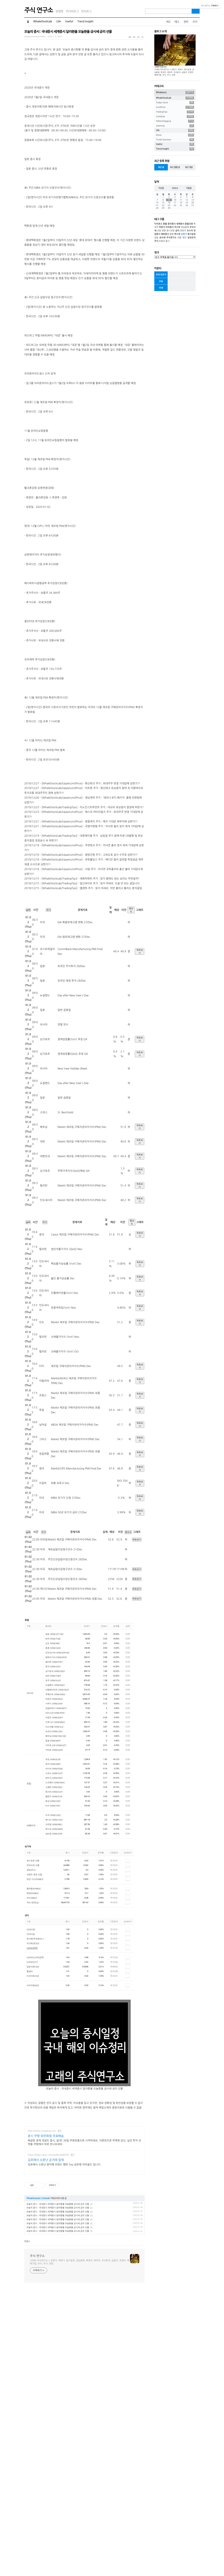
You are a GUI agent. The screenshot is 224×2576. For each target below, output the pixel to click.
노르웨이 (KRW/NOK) (55, 1968)
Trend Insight (85, 21)
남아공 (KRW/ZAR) (53, 2019)
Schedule (46, 2486)
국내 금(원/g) (33, 2088)
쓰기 (195, 22)
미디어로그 (72, 11)
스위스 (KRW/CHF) (54, 1959)
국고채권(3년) (33, 2129)
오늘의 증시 (164, 241)
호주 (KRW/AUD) (53, 1866)
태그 (176, 22)
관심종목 (185, 227)
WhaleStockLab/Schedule (34, 37)
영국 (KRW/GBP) (53, 1949)
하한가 (162, 227)
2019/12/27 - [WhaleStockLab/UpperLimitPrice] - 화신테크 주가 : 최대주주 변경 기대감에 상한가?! (82, 948)
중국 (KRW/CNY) (53, 1852)
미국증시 (170, 227)
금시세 (162, 237)
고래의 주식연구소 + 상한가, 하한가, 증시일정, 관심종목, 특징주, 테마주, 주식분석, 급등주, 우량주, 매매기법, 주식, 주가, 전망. (79, 2549)
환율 (165, 224)
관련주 (183, 231)
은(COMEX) (32, 2083)
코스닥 (190, 231)
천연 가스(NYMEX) (35, 2064)
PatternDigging (175, 121)
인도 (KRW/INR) (52, 1829)
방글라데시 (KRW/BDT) (56, 1894)
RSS (168, 22)
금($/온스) (31, 2055)
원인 (185, 237)
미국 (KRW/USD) (53, 2000)
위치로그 (86, 11)
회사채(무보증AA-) (35, 2124)
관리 (186, 22)
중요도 (131, 1074)
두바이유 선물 (33, 2051)
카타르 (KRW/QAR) (54, 1935)
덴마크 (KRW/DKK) (54, 1963)
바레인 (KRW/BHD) (54, 1884)
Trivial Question (175, 139)
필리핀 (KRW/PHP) (54, 1847)
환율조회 (189, 224)
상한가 (184, 234)
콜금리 (30, 2157)
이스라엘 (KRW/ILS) (54, 1912)
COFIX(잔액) (32, 2133)
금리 (177, 231)
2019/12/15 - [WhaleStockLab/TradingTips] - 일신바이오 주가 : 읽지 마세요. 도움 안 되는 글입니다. (82, 1048)
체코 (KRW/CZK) (53, 1986)
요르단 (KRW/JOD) (54, 1917)
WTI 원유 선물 (33, 2046)
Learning (175, 125)
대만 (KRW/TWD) (53, 1861)
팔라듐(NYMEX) (34, 2074)
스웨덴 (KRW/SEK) (53, 1972)
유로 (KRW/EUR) (53, 1945)
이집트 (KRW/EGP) (54, 1903)
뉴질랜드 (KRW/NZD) (55, 1870)
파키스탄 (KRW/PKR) (55, 1898)
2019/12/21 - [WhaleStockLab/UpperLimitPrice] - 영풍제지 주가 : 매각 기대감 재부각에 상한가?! (80, 986)
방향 (164, 231)
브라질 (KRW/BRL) (53, 2010)
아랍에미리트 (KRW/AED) (57, 1875)
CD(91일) (31, 2115)
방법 (172, 234)
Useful (69, 21)
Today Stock (175, 102)
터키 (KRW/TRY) (52, 1991)
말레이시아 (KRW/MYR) (56, 1843)
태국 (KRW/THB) (53, 1824)
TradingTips (175, 111)
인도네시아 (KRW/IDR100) (57, 1838)
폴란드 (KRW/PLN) (53, 1982)
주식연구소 (171, 237)
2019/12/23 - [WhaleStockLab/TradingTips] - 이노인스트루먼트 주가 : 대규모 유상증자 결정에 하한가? (84, 972)
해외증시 (165, 234)
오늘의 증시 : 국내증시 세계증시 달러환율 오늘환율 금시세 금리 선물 (68, 31)
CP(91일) (31, 2119)
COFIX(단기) (32, 2147)
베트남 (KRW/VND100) (55, 1921)
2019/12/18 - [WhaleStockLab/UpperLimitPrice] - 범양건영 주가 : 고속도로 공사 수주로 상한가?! (80, 1019)
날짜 (28, 1074)
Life (58, 21)
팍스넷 (177, 234)
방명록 (59, 11)
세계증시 (180, 224)
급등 (156, 237)
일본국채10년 (33, 2152)
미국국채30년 (33, 2171)
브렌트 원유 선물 (34, 2060)
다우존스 (158, 224)
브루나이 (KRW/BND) (55, 1907)
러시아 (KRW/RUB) (54, 1954)
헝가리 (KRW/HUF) (54, 1977)
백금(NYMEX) (33, 2079)
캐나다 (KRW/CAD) (54, 2005)
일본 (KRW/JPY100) (54, 1819)
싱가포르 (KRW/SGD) (55, 1856)
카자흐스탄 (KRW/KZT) (55, 1931)
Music (175, 135)
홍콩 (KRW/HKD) (53, 1833)
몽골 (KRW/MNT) (53, 1926)
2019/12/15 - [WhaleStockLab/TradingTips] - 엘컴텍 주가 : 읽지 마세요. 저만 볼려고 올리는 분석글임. (83, 1053)
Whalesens (175, 92)
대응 (179, 237)
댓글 (26, 2529)
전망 (159, 231)
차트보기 (139, 1116)
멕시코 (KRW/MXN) (54, 2014)
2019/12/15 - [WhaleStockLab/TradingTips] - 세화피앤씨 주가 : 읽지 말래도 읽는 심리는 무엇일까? (81, 1043)
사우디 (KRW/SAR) (54, 1889)
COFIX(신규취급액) (35, 2143)
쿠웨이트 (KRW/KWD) (55, 1880)
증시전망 (171, 231)
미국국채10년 (33, 2161)
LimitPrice (175, 107)
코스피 (177, 227)
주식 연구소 (38, 10)
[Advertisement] (84, 67)
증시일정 (191, 234)
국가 (48, 1074)
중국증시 (172, 224)
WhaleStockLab (42, 21)
